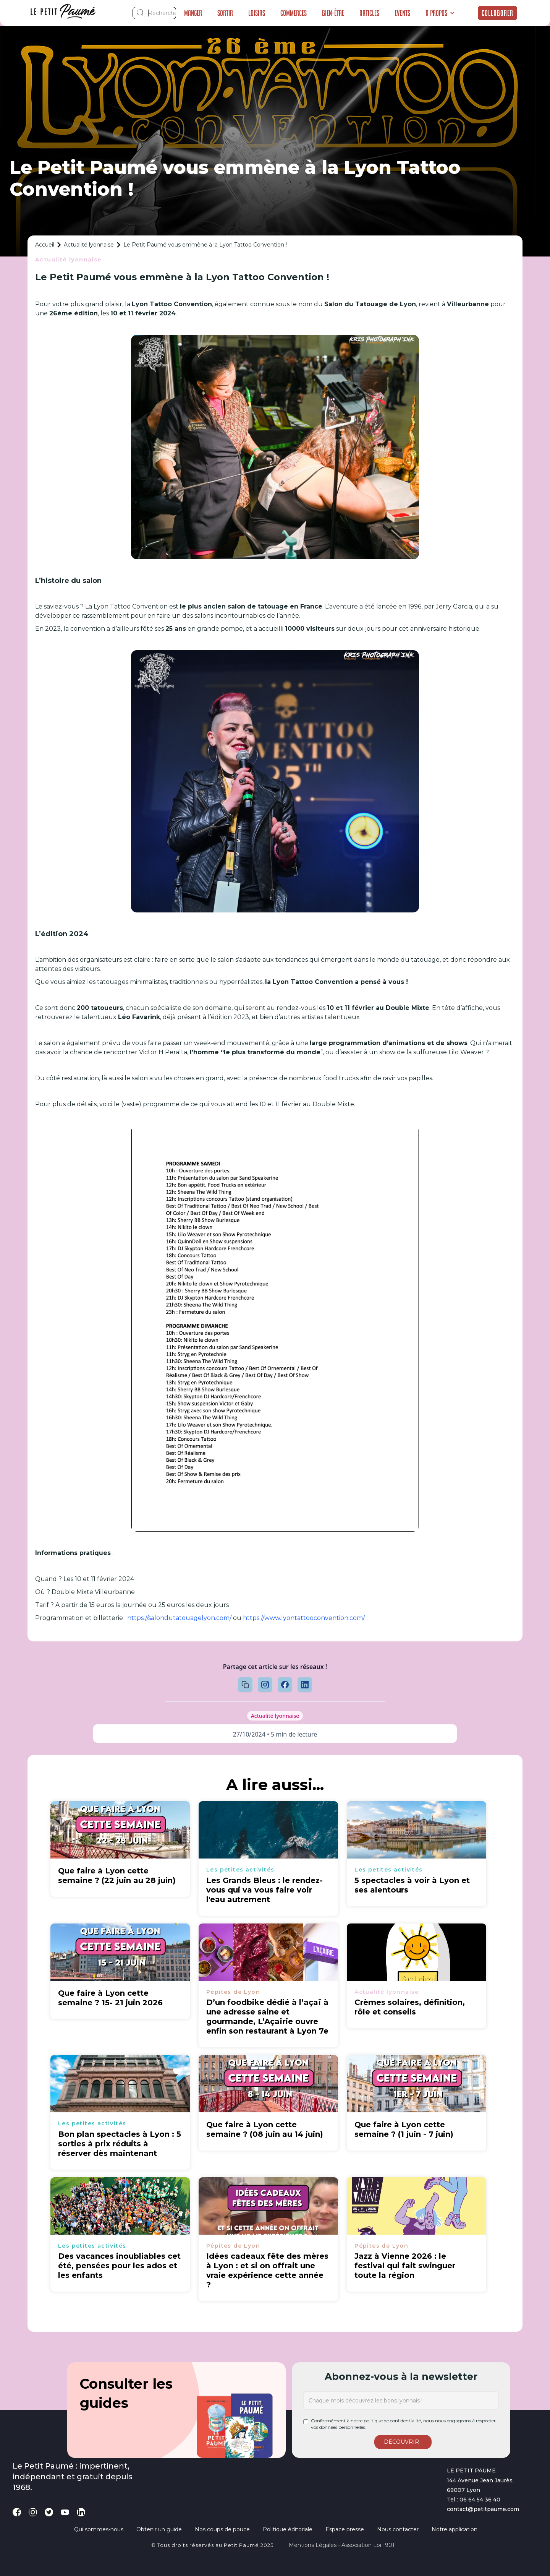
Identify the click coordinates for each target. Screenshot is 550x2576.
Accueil (44, 244)
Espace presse (344, 2529)
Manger (193, 13)
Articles (369, 13)
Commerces (293, 13)
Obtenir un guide (159, 2529)
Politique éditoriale (287, 2529)
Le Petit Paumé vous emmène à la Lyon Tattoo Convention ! (205, 244)
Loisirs (256, 13)
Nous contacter (398, 2529)
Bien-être (333, 13)
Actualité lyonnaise (89, 244)
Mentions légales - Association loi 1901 (342, 2545)
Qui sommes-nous (98, 2529)
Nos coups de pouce (222, 2529)
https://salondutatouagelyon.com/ (179, 1618)
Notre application (454, 2529)
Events (402, 13)
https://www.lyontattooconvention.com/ (304, 1618)
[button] (440, 13)
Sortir (225, 13)
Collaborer (497, 13)
